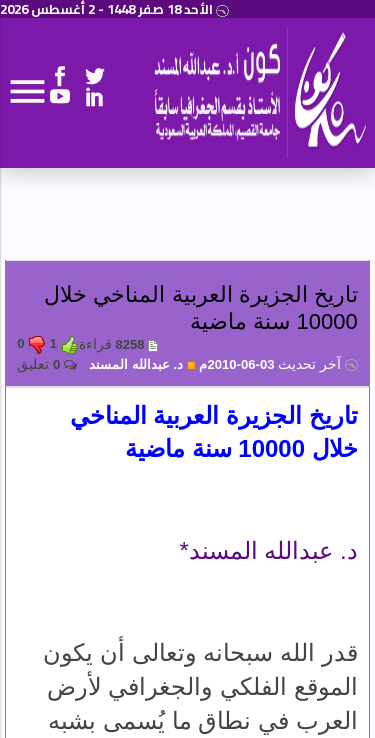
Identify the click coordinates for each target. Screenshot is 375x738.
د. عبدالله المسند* (268, 550)
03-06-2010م (278, 364)
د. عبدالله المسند (142, 364)
